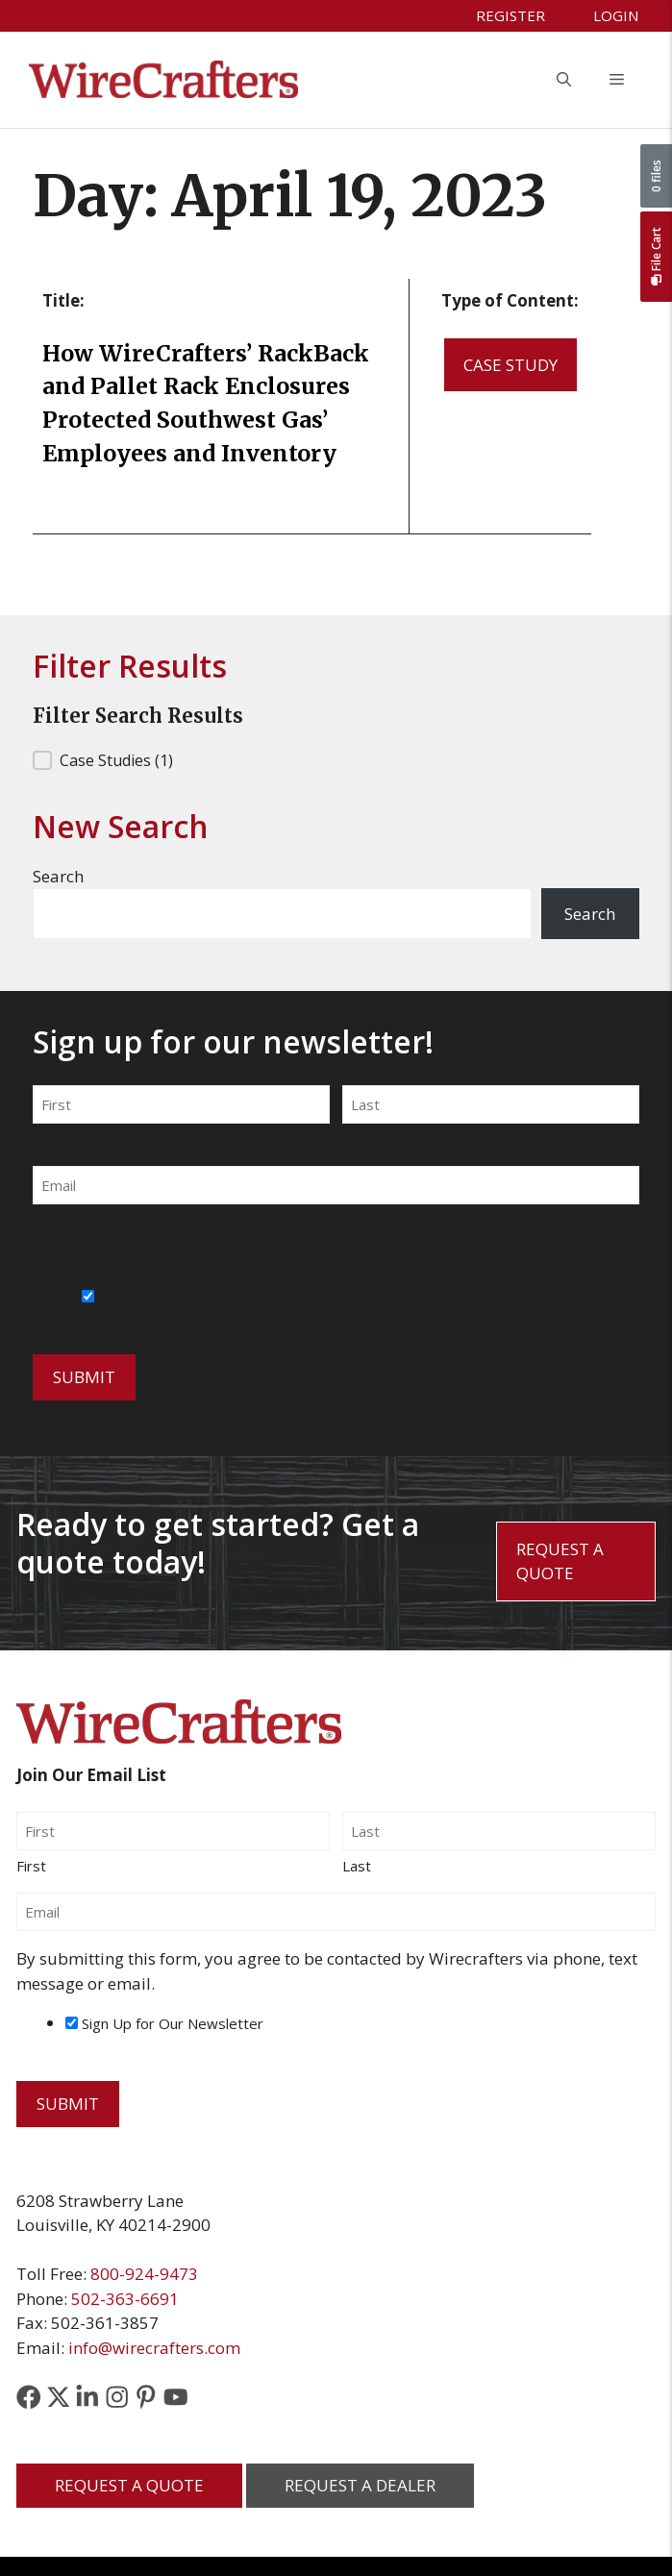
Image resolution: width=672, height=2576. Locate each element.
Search (58, 876)
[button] (563, 80)
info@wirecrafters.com (154, 2348)
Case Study (510, 365)
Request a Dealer (360, 2485)
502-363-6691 (125, 2299)
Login (615, 15)
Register (510, 15)
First (47, 1139)
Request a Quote (560, 1561)
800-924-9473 (144, 2274)
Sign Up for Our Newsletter (189, 1296)
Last (356, 1139)
